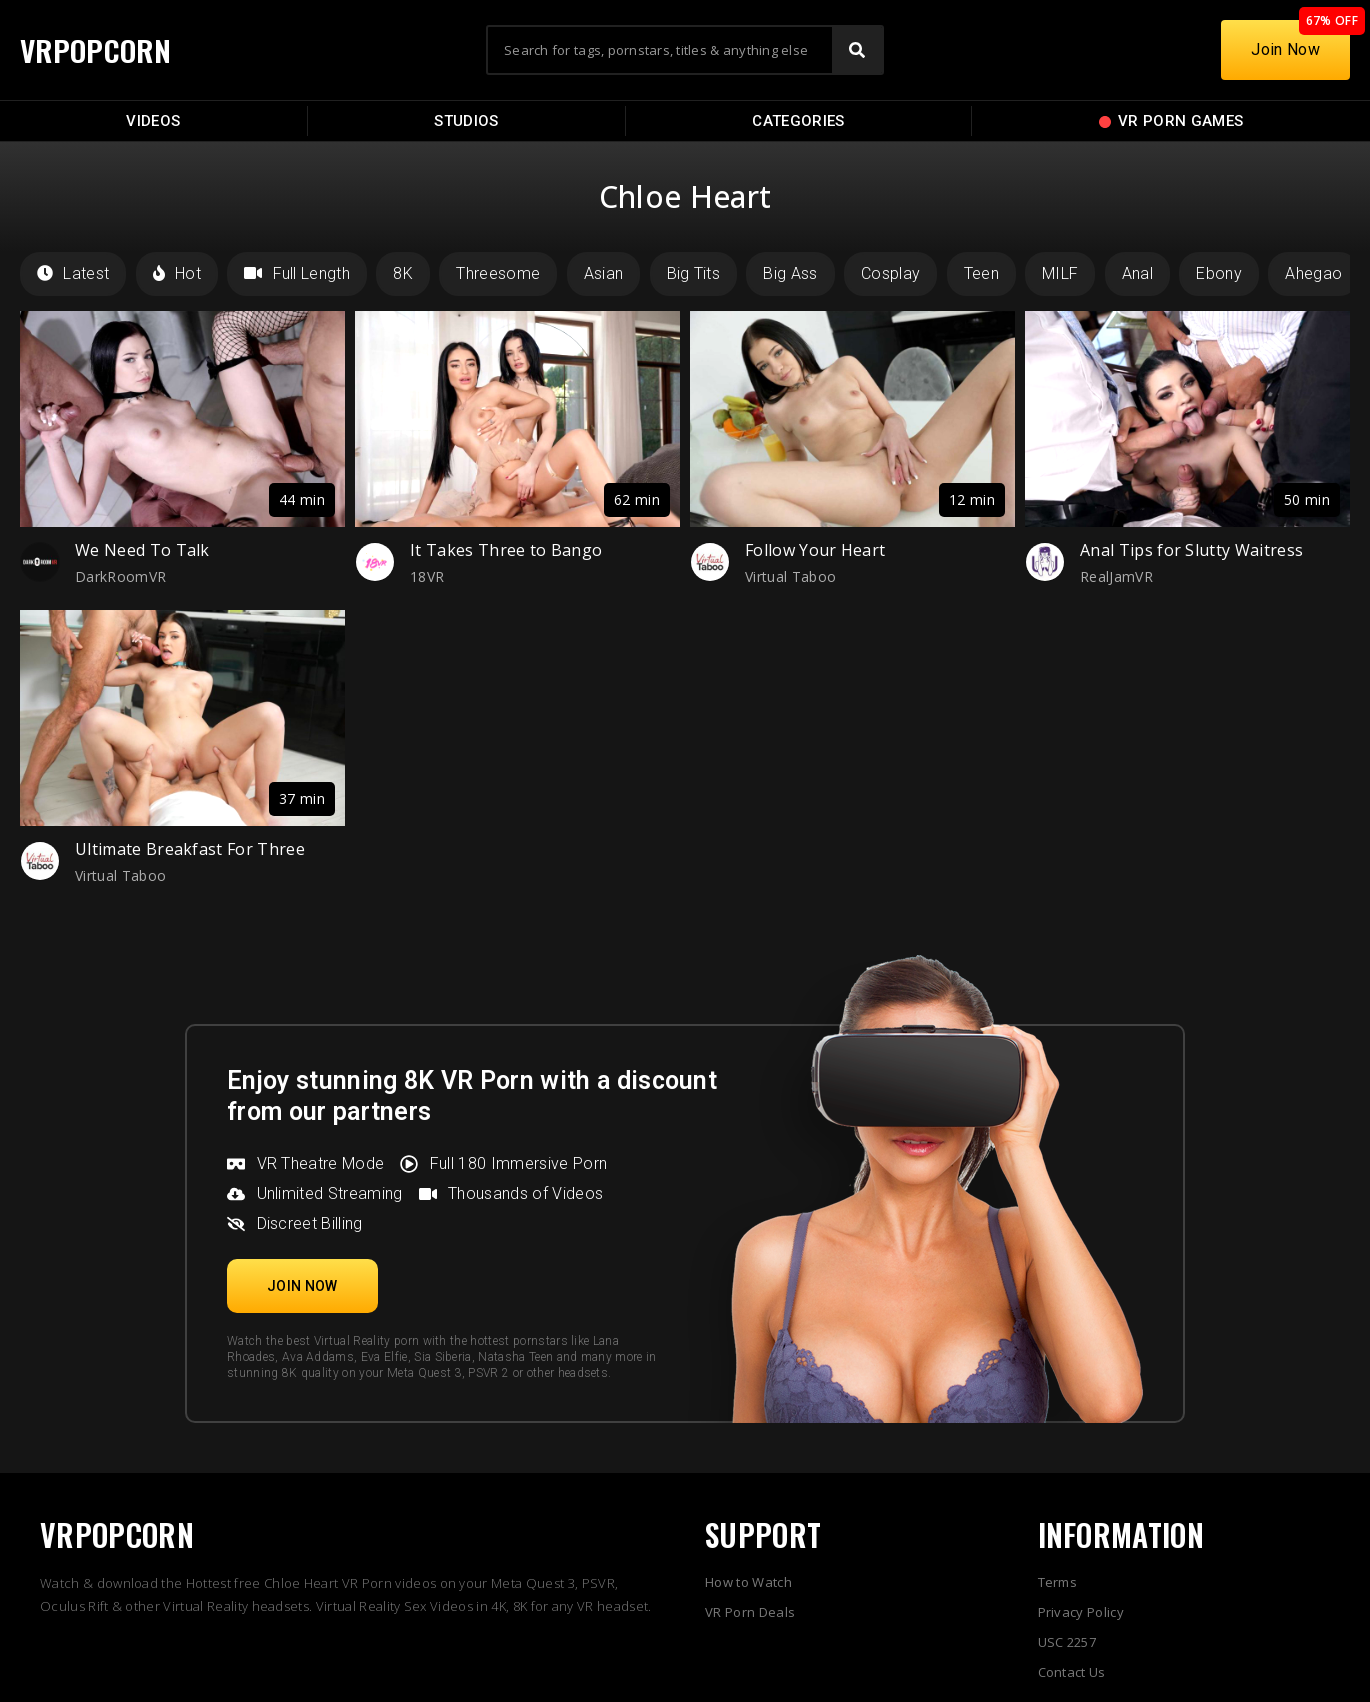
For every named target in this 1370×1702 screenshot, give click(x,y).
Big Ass (790, 273)
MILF (1060, 273)
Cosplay (890, 273)
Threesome (498, 273)
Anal (1137, 273)
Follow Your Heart (815, 550)
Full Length (297, 273)
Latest (73, 273)
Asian (604, 273)
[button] (302, 1286)
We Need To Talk (142, 550)
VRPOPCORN (97, 49)
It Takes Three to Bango (506, 550)
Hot (177, 273)
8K (403, 273)
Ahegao (1313, 273)
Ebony (1219, 273)
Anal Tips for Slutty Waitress (1191, 550)
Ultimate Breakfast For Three (190, 849)
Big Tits (694, 273)
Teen (981, 273)
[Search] (857, 50)
